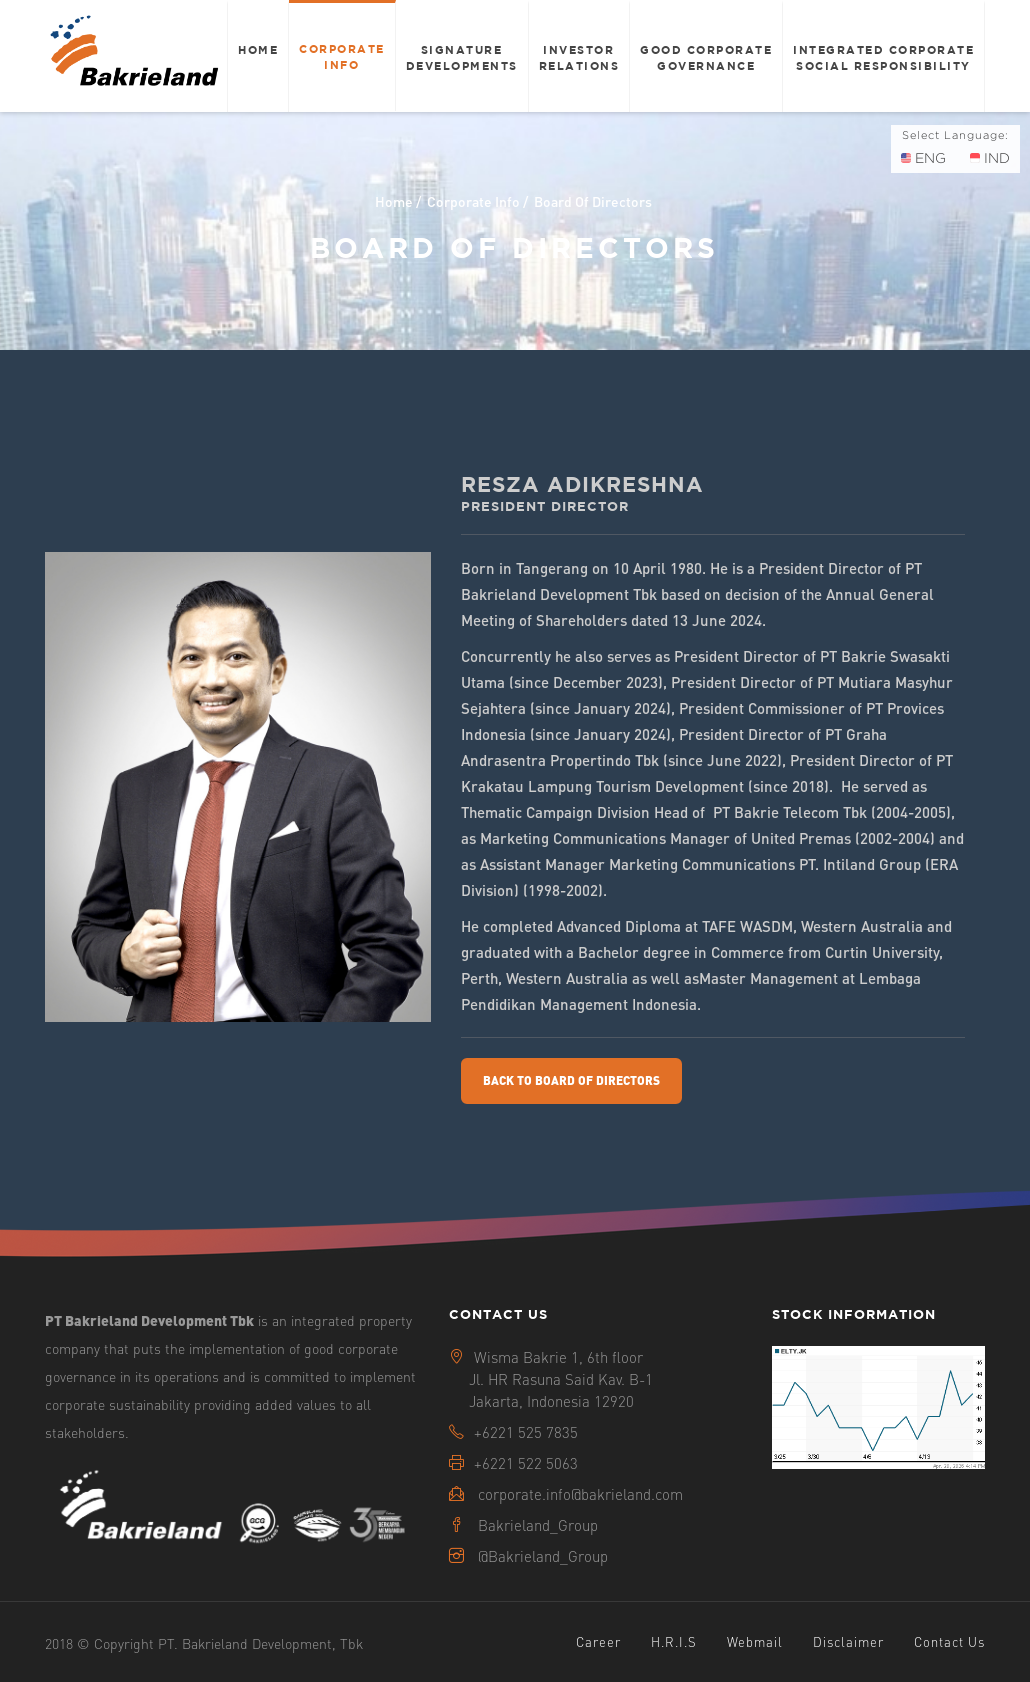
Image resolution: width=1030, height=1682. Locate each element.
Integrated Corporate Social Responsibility (883, 57)
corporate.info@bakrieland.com (580, 1494)
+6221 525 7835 (526, 1432)
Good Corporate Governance (706, 57)
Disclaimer (848, 1641)
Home (258, 49)
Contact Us (949, 1641)
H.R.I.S (674, 1641)
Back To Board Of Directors (571, 1080)
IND (990, 158)
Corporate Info (342, 56)
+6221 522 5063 (526, 1463)
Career (598, 1641)
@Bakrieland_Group (543, 1556)
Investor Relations (579, 57)
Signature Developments (462, 57)
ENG (923, 158)
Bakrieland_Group (538, 1525)
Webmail (755, 1641)
